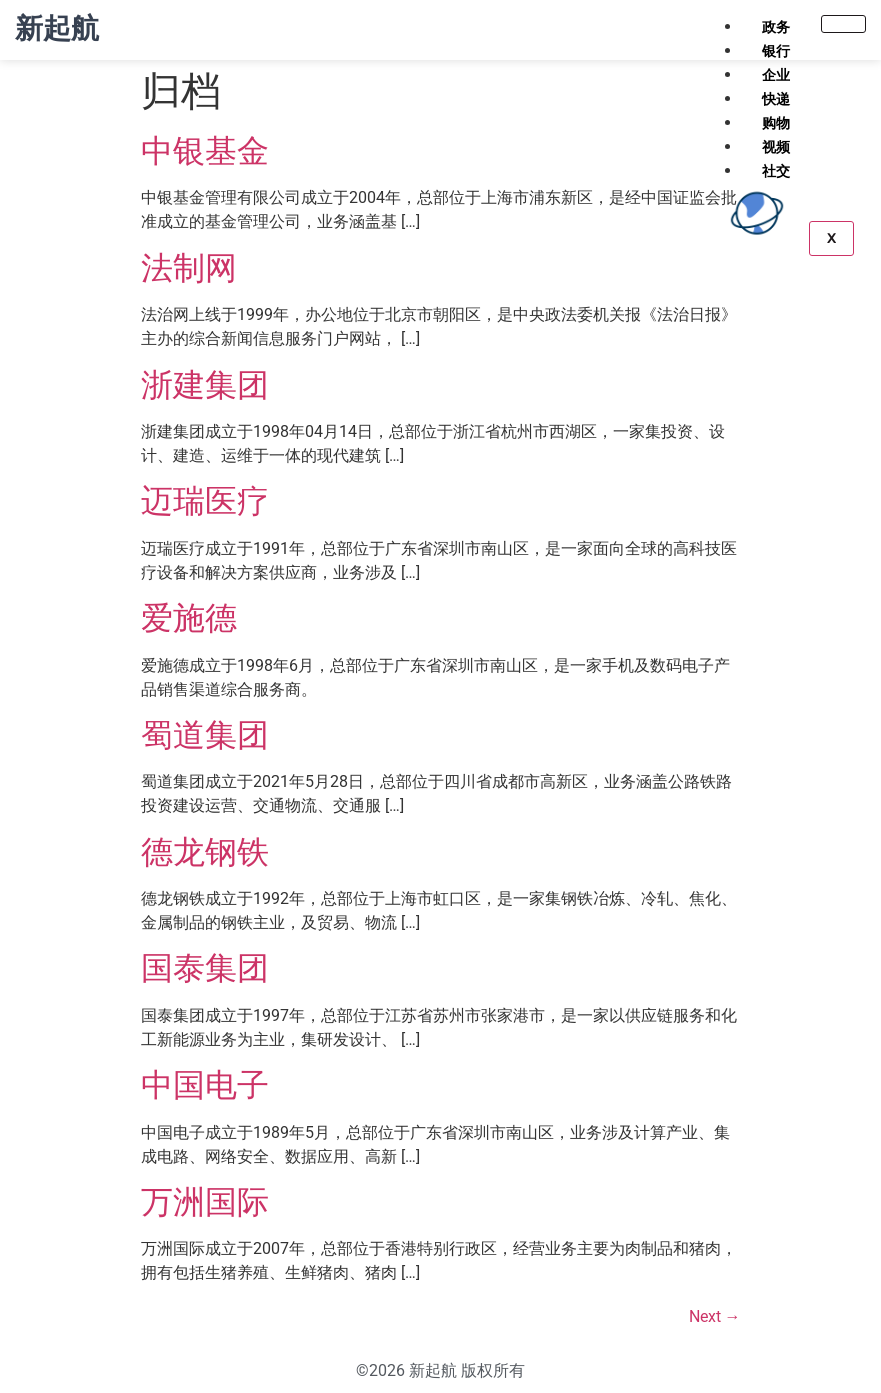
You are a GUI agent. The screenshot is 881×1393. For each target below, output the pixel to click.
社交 (776, 171)
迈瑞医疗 (205, 501)
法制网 (189, 268)
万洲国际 (205, 1202)
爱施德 (189, 618)
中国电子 (205, 1085)
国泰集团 (205, 968)
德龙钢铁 (205, 852)
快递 (776, 99)
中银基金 (205, 151)
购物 (776, 123)
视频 (776, 147)
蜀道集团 (205, 735)
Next (715, 1316)
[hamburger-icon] (843, 24)
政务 (776, 27)
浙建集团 (205, 385)
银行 (776, 51)
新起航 (57, 28)
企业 (776, 75)
